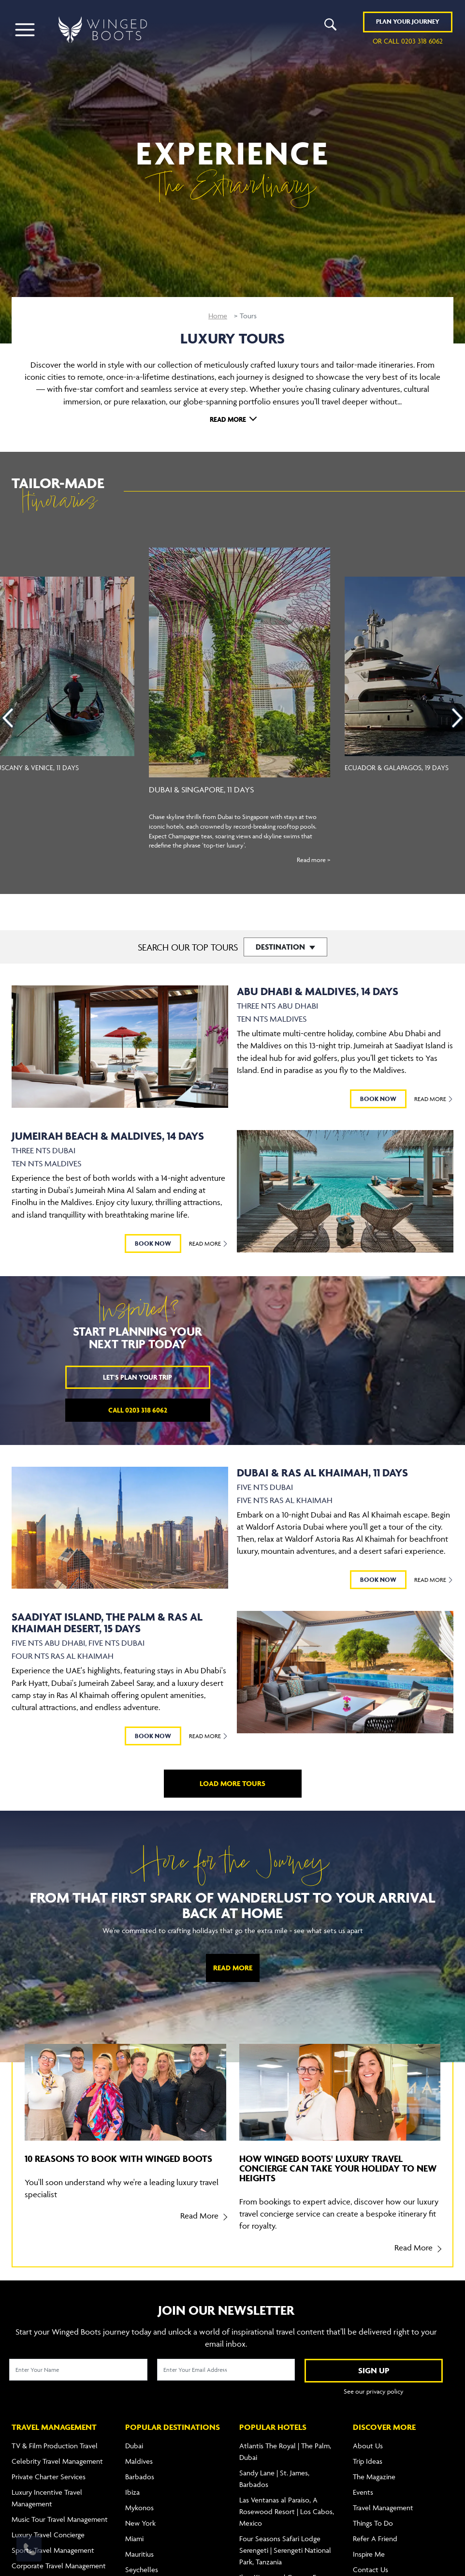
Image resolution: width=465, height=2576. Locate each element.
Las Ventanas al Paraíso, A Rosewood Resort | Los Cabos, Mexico (286, 2511)
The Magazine (374, 2476)
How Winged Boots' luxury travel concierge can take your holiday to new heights (337, 2168)
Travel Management (383, 2507)
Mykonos (139, 2507)
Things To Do (373, 2523)
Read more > (313, 860)
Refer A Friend (375, 2538)
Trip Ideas (367, 2461)
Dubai (134, 2445)
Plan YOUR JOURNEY (407, 21)
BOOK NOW (378, 1099)
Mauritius (139, 2554)
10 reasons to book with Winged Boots (118, 2158)
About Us (368, 2445)
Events (363, 2492)
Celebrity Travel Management (57, 2461)
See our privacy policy (374, 2391)
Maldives (139, 2461)
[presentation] (7, 718)
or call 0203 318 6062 (408, 41)
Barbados (139, 2476)
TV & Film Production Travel (55, 2445)
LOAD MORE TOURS (232, 1783)
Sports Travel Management (53, 2550)
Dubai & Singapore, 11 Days (201, 789)
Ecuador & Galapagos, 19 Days (397, 767)
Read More (228, 419)
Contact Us (370, 2569)
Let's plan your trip (137, 1377)
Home (217, 315)
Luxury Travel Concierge (48, 2534)
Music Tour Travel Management (60, 2519)
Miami (134, 2538)
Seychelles (141, 2569)
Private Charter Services (49, 2476)
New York (140, 2523)
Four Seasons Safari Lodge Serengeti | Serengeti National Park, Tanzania (285, 2550)
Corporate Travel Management (59, 2565)
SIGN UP (374, 2370)
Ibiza (132, 2492)
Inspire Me (369, 2554)
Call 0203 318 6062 (137, 1410)
